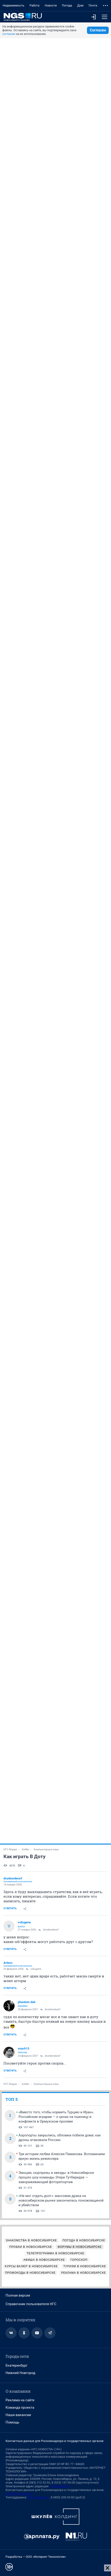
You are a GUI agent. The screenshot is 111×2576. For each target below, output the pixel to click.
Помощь (12, 2422)
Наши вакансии (18, 2415)
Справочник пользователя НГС (31, 2304)
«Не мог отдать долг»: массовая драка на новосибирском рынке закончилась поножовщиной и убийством (61, 2200)
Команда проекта (20, 2407)
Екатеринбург (17, 2365)
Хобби (25, 1849)
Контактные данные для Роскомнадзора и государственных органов (54, 2441)
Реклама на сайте (20, 2400)
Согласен (98, 30)
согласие (8, 34)
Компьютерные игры (46, 1849)
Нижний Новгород (20, 2373)
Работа (35, 5)
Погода (67, 5)
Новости (51, 5)
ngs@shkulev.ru (60, 2486)
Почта (93, 5)
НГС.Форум (10, 1849)
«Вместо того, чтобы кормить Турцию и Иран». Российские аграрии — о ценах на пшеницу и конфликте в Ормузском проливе (56, 2116)
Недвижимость (13, 5)
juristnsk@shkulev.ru (19, 2493)
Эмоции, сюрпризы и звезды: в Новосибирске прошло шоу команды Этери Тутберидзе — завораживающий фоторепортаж (56, 2177)
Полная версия (18, 2295)
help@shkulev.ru (38, 2497)
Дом (80, 5)
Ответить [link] (10, 1908)
